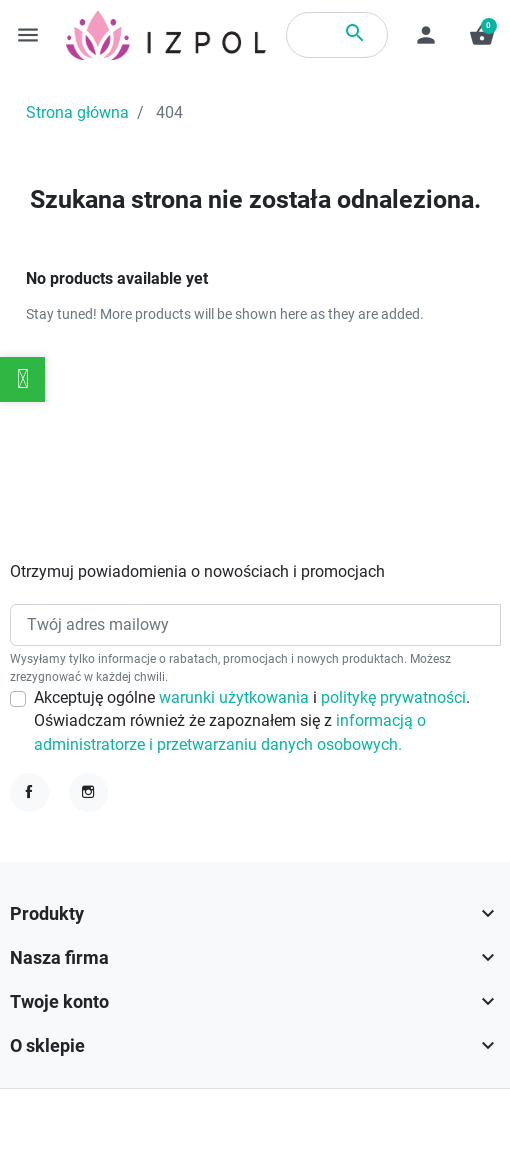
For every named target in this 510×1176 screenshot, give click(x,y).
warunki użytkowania (236, 698)
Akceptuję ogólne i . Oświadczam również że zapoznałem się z (252, 721)
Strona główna (77, 113)
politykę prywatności (393, 698)
